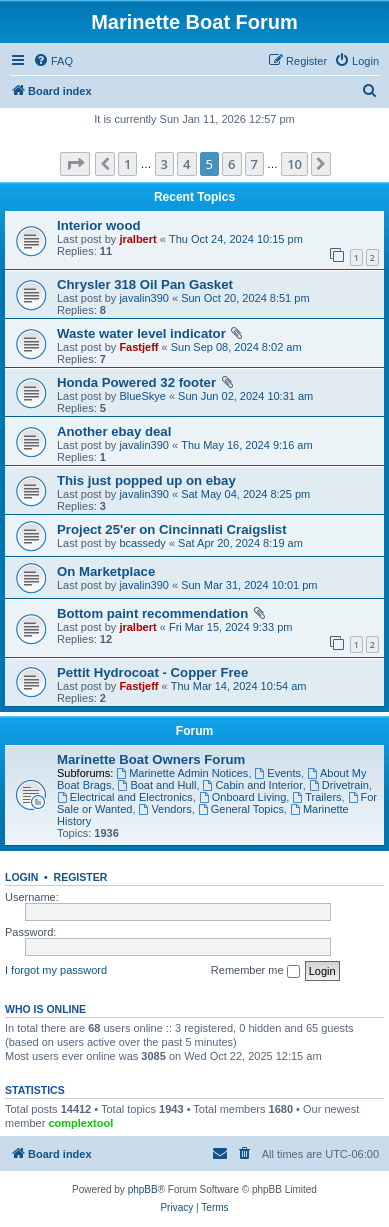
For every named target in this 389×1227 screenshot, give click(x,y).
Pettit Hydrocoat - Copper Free (152, 672)
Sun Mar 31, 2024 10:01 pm (249, 585)
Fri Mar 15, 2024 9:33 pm (231, 627)
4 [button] (186, 164)
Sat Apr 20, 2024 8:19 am (240, 543)
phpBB (143, 1189)
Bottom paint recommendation (152, 613)
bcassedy (142, 543)
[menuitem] (53, 61)
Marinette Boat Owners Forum (151, 759)
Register (81, 877)
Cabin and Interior (253, 785)
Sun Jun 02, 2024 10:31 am (245, 396)
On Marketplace (106, 571)
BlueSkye (142, 396)
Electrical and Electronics (125, 797)
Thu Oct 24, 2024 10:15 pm (236, 239)
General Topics (241, 809)
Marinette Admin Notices (182, 773)
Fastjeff (138, 347)
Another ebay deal (114, 431)
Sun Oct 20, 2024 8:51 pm (245, 298)
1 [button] (127, 164)
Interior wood (99, 225)
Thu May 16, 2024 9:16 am (246, 445)
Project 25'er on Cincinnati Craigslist (172, 529)
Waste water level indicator (141, 333)
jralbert (137, 239)
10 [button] (294, 164)
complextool (80, 1123)
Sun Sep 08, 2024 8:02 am (236, 347)
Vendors (165, 809)
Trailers (316, 797)
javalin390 (144, 298)
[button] (75, 164)
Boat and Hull (157, 785)
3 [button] (164, 164)
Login (21, 877)
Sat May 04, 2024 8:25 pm (245, 494)
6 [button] (231, 164)
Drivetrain (339, 785)
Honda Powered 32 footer (136, 382)
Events (278, 773)
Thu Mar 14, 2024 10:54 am (239, 686)
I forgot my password (56, 970)
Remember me (255, 971)
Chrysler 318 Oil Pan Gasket (145, 284)
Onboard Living (242, 797)
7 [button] (254, 164)
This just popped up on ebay (146, 480)
